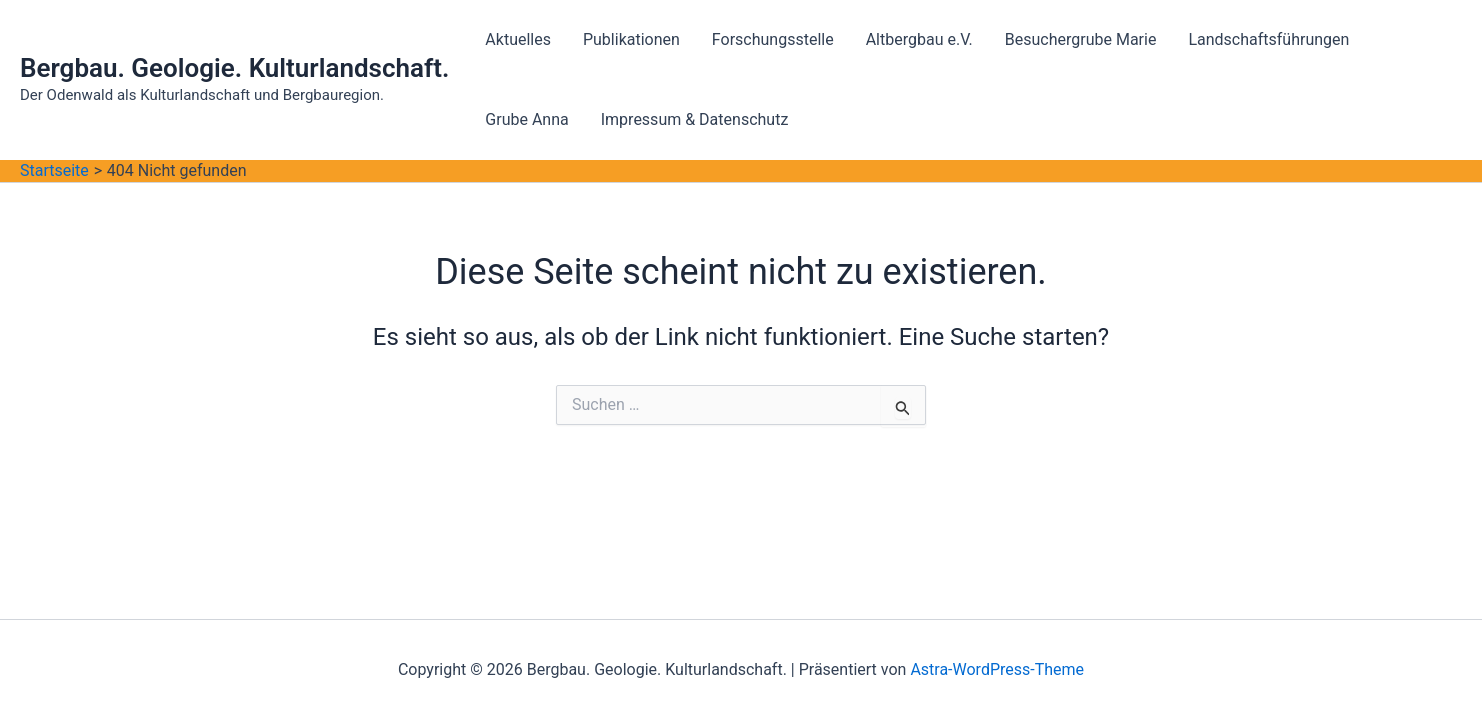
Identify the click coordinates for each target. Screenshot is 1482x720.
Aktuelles (518, 39)
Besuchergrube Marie (1081, 39)
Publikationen (631, 39)
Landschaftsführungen (1268, 39)
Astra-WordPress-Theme (997, 669)
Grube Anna (526, 119)
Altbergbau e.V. (919, 39)
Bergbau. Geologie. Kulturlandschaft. (234, 68)
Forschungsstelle (773, 39)
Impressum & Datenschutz (695, 119)
